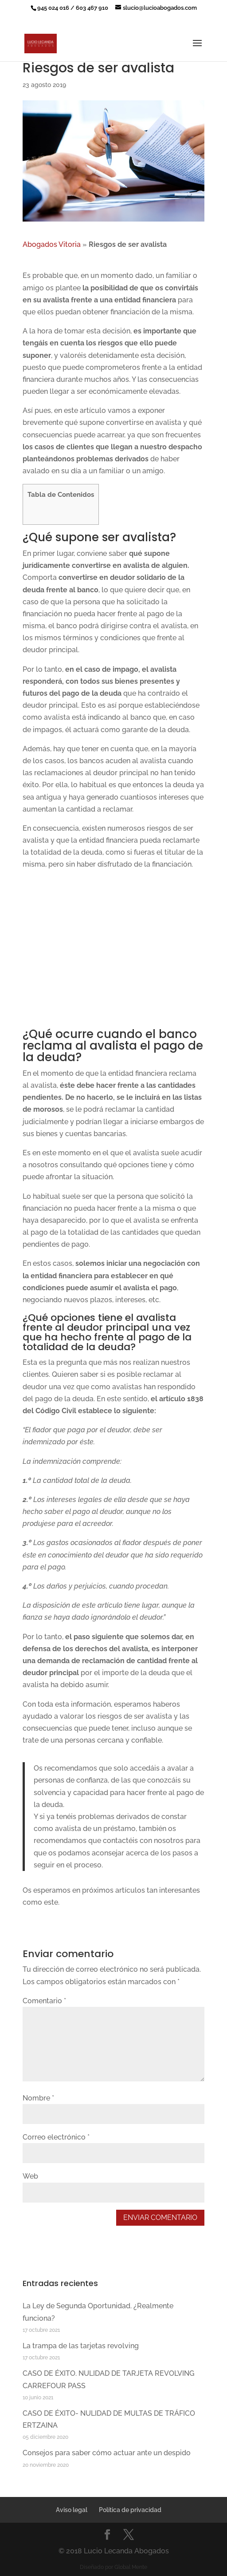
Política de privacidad (130, 2509)
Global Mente (130, 2567)
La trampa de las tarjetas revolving (81, 2346)
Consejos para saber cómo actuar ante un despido (107, 2453)
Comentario (44, 2001)
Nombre (38, 2098)
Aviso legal (71, 2509)
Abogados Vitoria (52, 244)
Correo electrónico (56, 2137)
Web (30, 2176)
